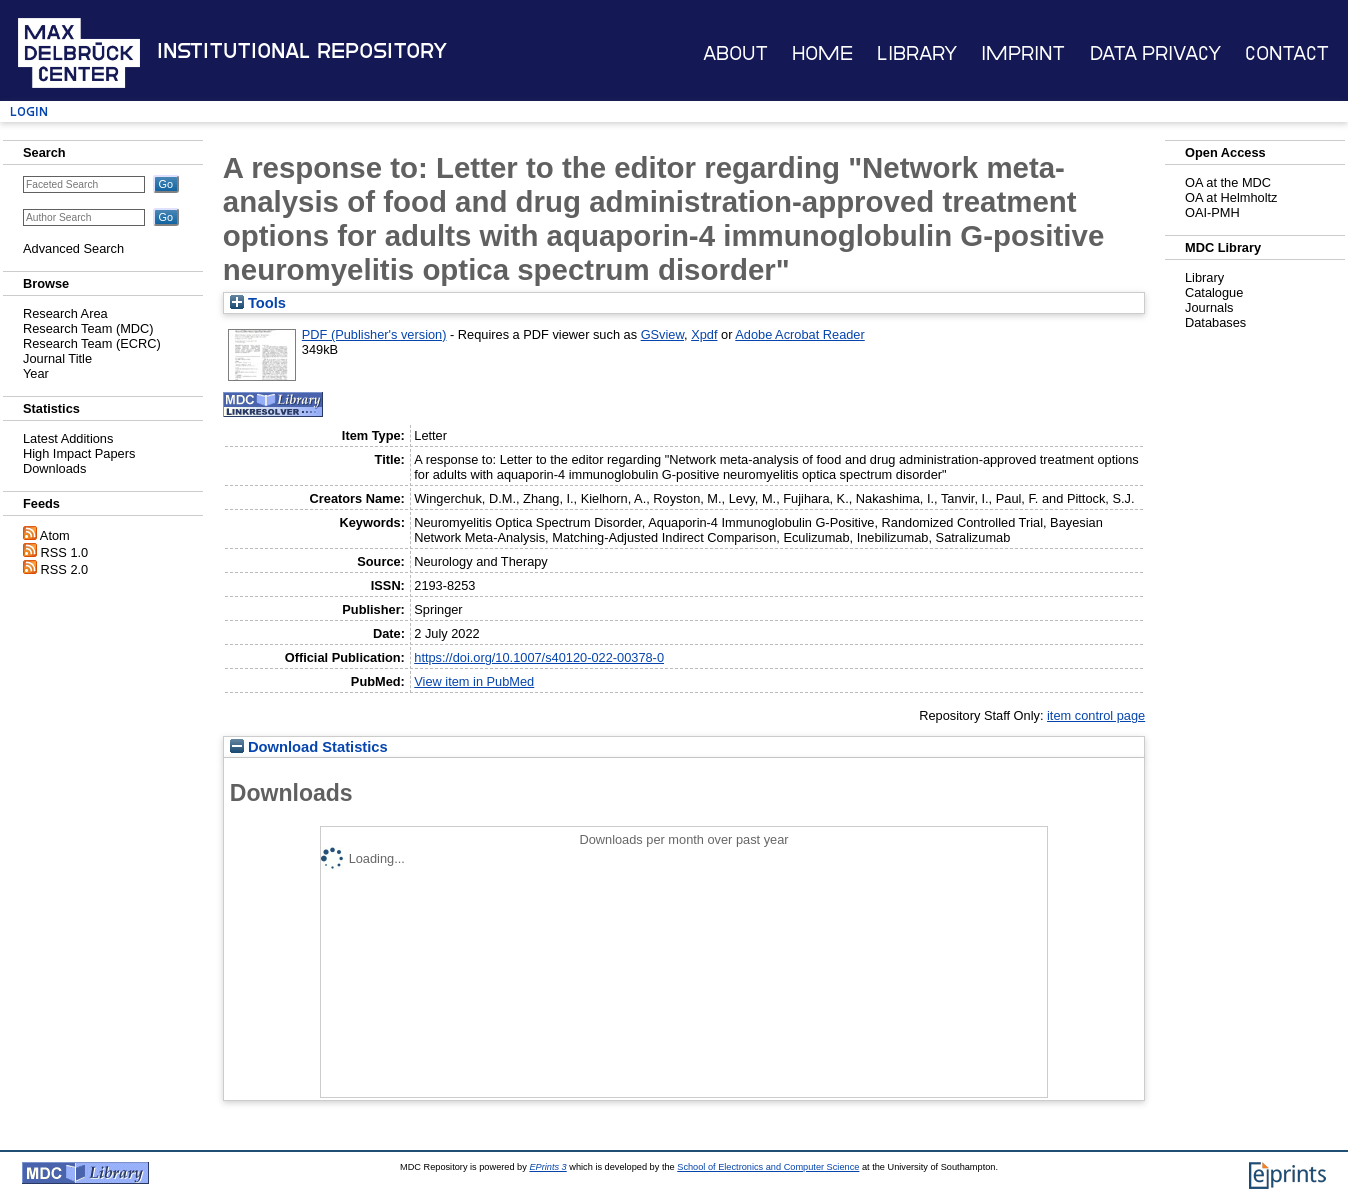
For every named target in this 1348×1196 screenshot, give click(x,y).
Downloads (54, 468)
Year (36, 373)
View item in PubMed (474, 681)
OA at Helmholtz (1231, 197)
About (735, 53)
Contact (1287, 53)
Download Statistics (309, 747)
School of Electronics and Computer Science (768, 1167)
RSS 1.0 (65, 552)
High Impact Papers (79, 453)
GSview (662, 334)
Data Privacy (1155, 53)
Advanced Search (73, 248)
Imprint (1023, 53)
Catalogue (1214, 292)
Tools (258, 303)
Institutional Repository (302, 51)
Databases (1215, 322)
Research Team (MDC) (88, 328)
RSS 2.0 (65, 569)
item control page (1096, 715)
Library (917, 53)
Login (29, 111)
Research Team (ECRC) (92, 343)
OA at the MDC (1228, 182)
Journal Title (57, 358)
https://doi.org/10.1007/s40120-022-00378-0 (539, 657)
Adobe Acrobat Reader (799, 334)
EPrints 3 (547, 1167)
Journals (1209, 307)
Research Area (65, 313)
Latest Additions (68, 438)
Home (822, 53)
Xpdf (704, 334)
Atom (55, 535)
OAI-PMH (1212, 212)
